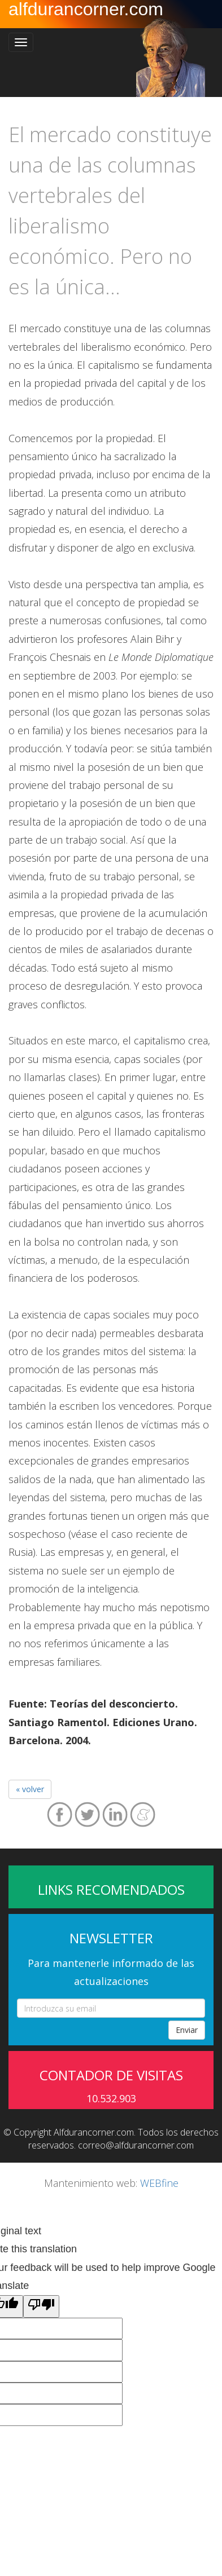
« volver (30, 1789)
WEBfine (159, 2183)
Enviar (187, 2029)
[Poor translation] (41, 2306)
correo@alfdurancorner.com (136, 2145)
